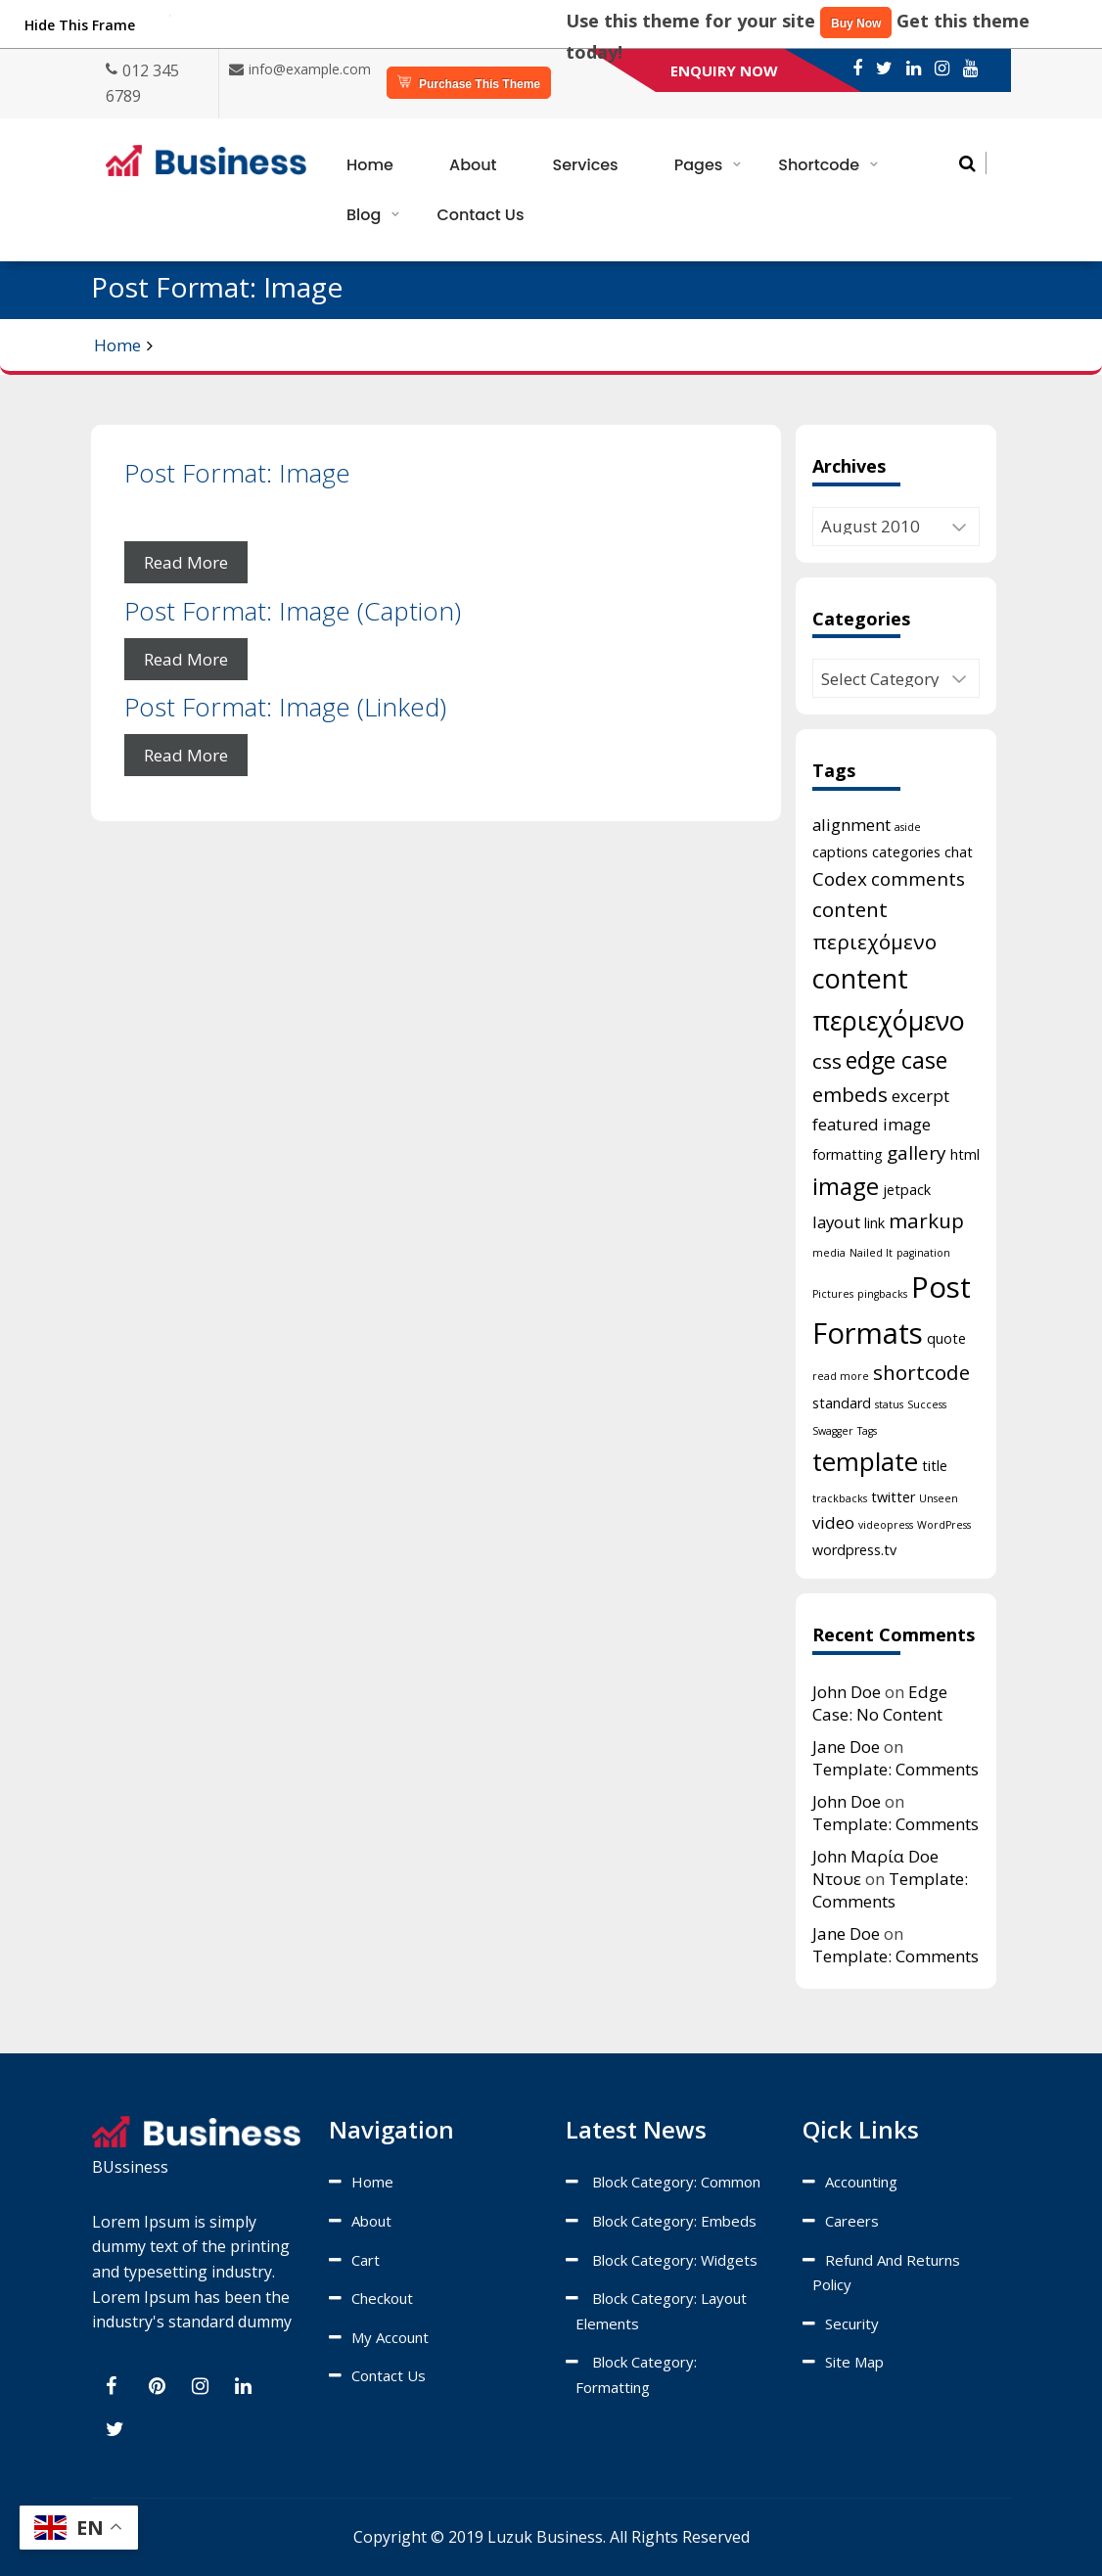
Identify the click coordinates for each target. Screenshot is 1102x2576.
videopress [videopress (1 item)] (885, 1525)
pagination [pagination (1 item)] (923, 1253)
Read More (186, 562)
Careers (852, 2221)
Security (852, 2323)
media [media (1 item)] (829, 1253)
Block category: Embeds (674, 2221)
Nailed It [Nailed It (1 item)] (871, 1253)
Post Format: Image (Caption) (292, 610)
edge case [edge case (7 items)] (896, 1060)
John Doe (846, 1691)
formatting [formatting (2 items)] (847, 1154)
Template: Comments (895, 1769)
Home (369, 165)
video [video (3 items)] (833, 1522)
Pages (698, 165)
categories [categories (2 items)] (906, 852)
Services (586, 165)
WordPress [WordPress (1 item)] (944, 1525)
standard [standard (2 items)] (841, 1403)
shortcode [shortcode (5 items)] (921, 1372)
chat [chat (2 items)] (958, 852)
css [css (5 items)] (827, 1061)
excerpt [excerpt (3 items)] (920, 1095)
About (473, 165)
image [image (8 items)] (845, 1186)
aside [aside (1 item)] (908, 827)
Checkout (382, 2298)
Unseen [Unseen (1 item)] (938, 1498)
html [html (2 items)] (965, 1154)
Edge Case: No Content (879, 1702)
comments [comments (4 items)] (918, 879)
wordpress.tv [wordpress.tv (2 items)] (854, 1550)
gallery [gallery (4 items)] (916, 1153)
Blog (363, 215)
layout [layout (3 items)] (836, 1222)
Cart (365, 2260)
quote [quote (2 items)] (946, 1338)
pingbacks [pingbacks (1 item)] (882, 1294)
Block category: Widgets (675, 2260)
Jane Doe (846, 1746)
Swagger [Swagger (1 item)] (832, 1431)
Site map (854, 2361)
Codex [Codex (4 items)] (839, 879)
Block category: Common (676, 2181)
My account (390, 2337)
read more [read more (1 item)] (840, 1376)
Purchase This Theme (468, 82)
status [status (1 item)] (889, 1404)
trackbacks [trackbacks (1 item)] (839, 1498)
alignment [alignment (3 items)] (851, 824)
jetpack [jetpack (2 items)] (907, 1189)
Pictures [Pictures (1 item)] (832, 1294)
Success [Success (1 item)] (926, 1404)
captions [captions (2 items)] (840, 852)
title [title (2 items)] (934, 1465)
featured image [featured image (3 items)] (871, 1124)
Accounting (861, 2181)
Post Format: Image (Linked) (285, 706)
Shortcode (818, 165)
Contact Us (480, 215)
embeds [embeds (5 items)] (850, 1094)
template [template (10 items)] (865, 1461)
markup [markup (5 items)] (926, 1220)
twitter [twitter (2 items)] (893, 1497)
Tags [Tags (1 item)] (867, 1431)
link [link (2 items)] (874, 1223)
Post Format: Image (237, 472)
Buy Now (856, 23)
